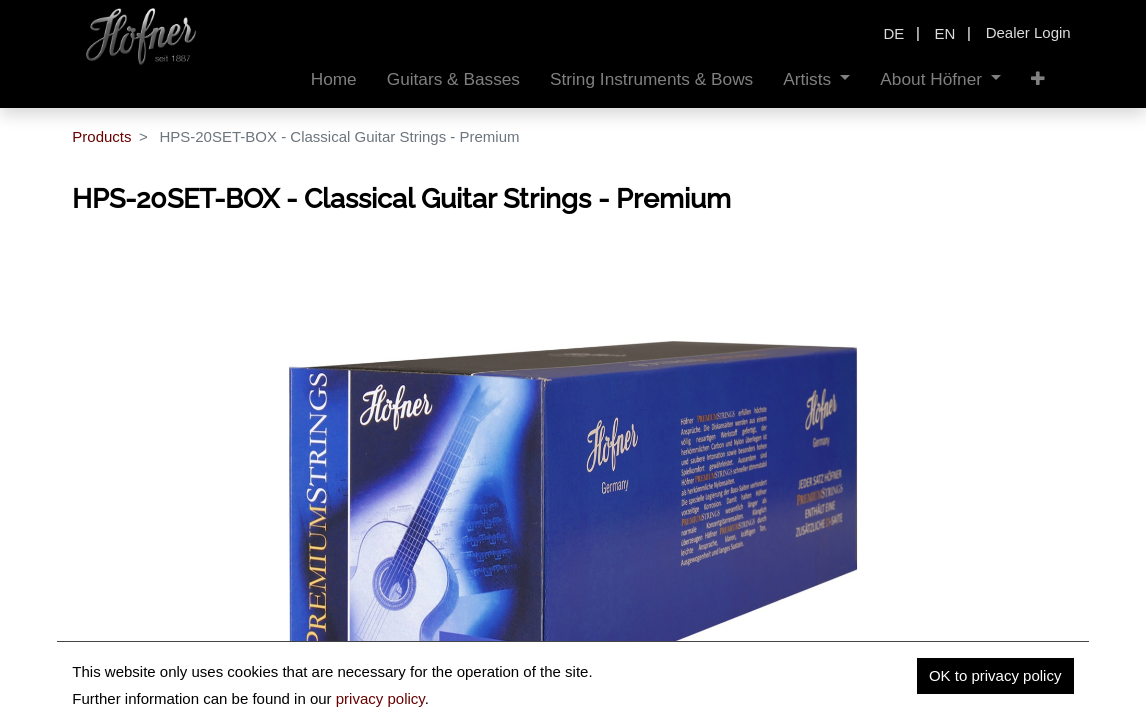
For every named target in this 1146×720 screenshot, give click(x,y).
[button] (1038, 79)
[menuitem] (334, 79)
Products (101, 136)
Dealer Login (1028, 32)
